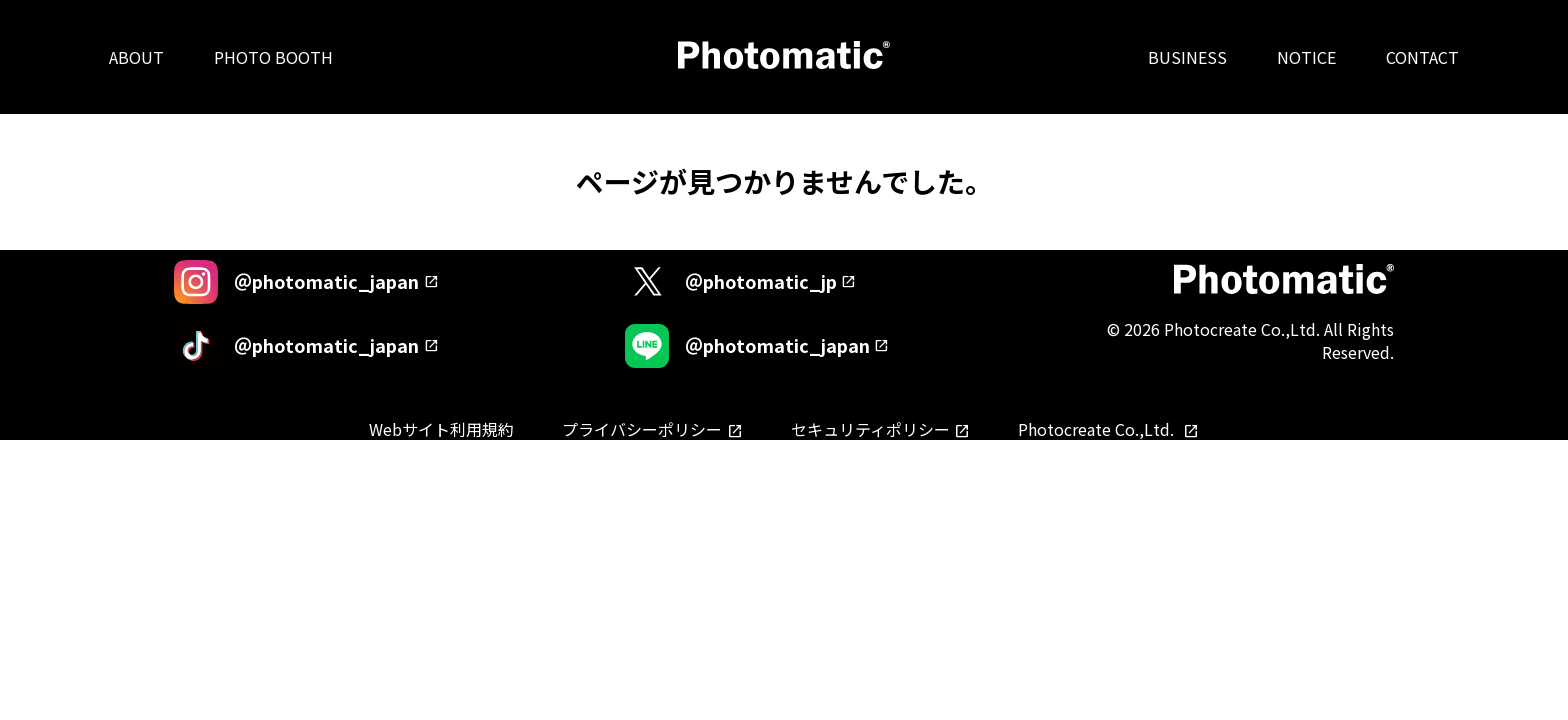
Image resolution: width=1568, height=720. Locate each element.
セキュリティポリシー (870, 429)
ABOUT (136, 57)
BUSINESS (1187, 57)
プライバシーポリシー (642, 429)
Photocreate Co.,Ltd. (1098, 429)
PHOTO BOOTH (273, 57)
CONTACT (1422, 57)
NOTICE (1306, 57)
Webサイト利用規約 (441, 429)
